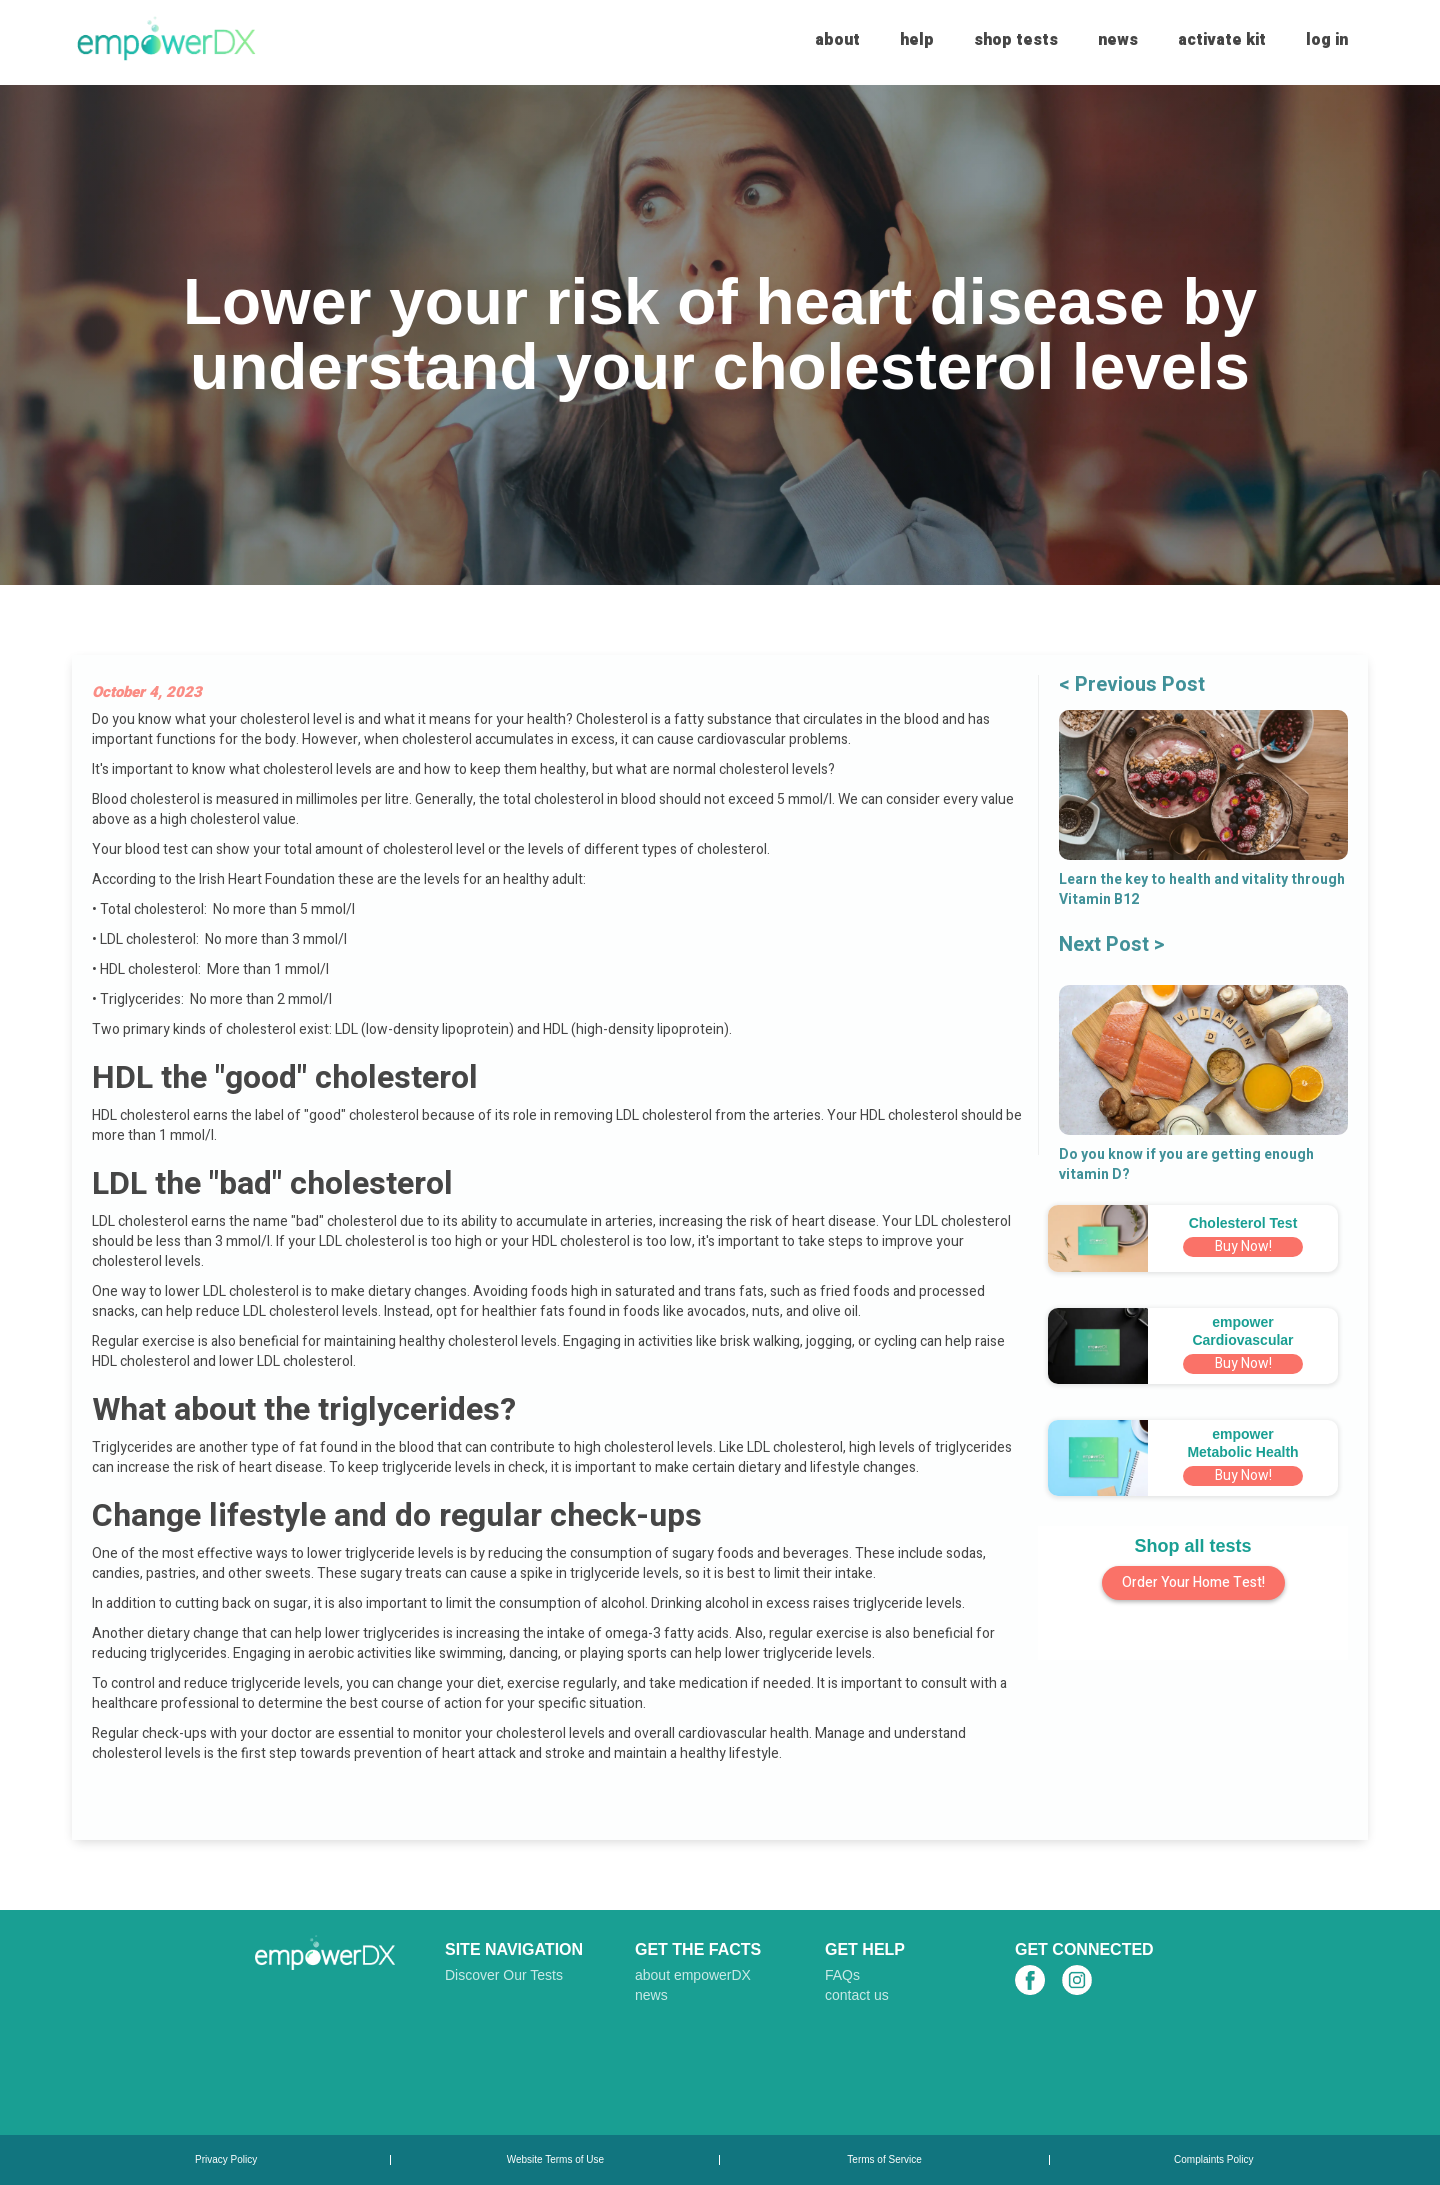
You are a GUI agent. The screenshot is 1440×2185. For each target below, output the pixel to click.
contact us (857, 1995)
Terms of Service (884, 2160)
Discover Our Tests (504, 1975)
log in (1327, 40)
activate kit (1222, 40)
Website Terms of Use (555, 2160)
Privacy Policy (226, 2160)
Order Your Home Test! (1193, 1582)
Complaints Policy (1213, 2160)
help (917, 40)
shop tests (1016, 40)
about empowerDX (693, 1975)
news (1118, 40)
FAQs (842, 1975)
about (837, 40)
